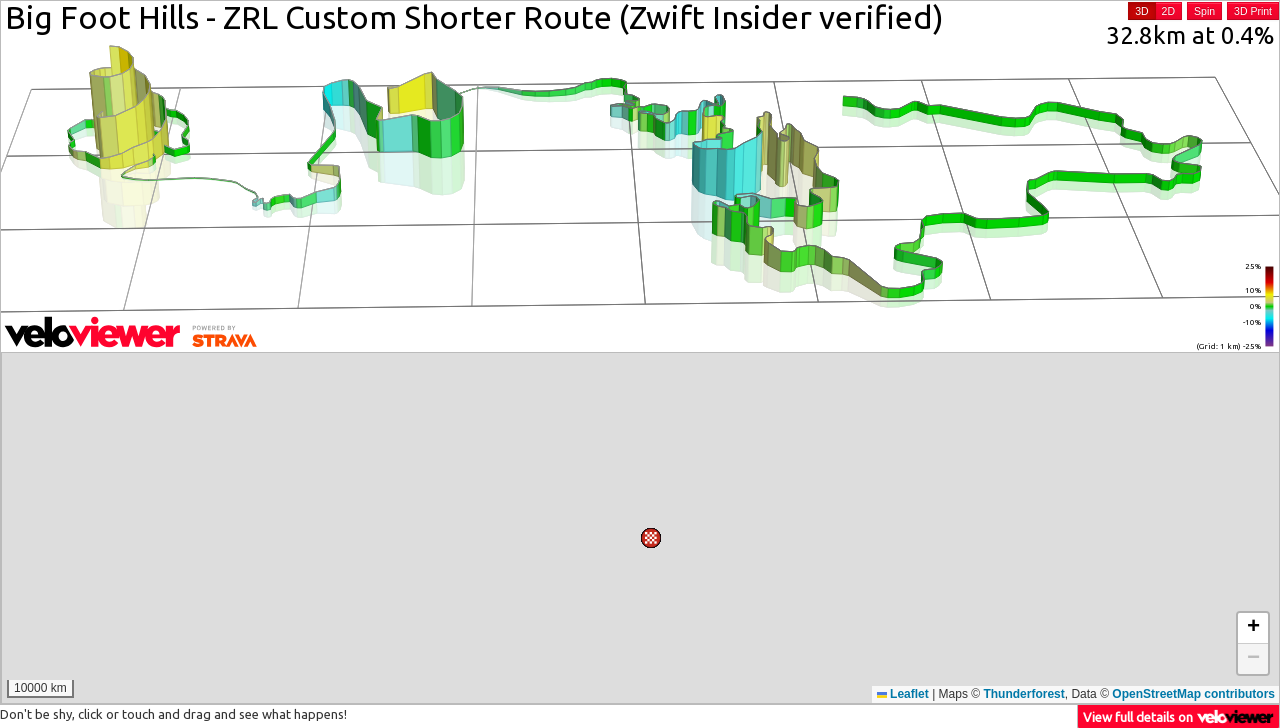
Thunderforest (1023, 694)
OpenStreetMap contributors (1193, 694)
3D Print (1253, 11)
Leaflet (903, 694)
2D (1168, 11)
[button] (814, 411)
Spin (1204, 11)
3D (1141, 11)
